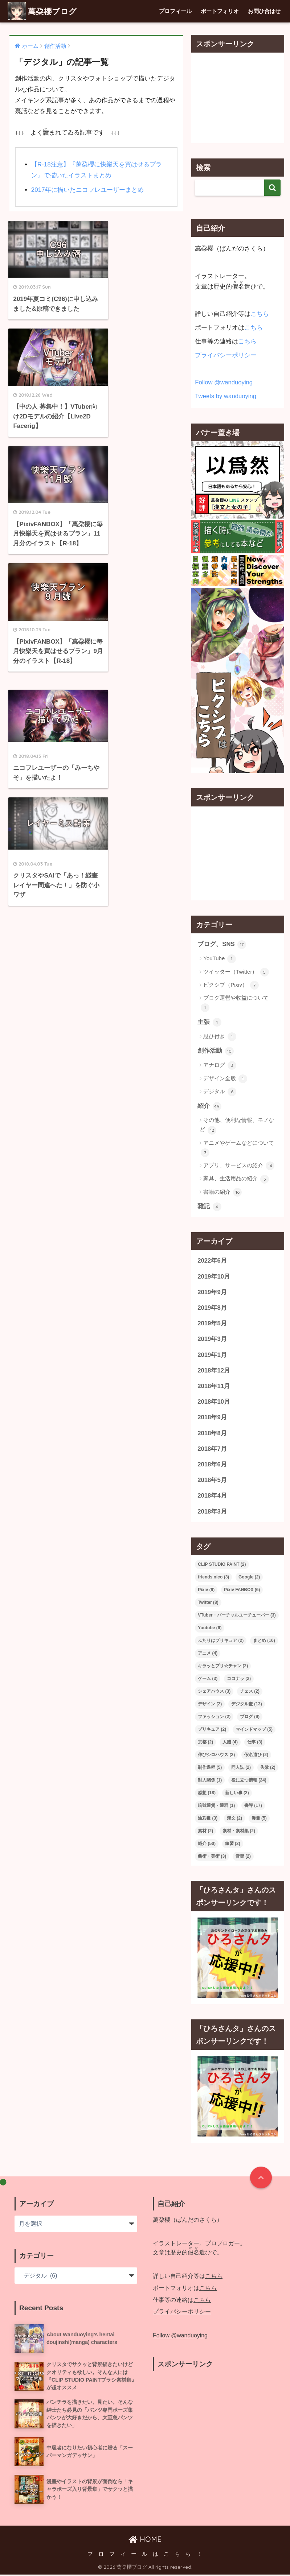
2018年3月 (212, 1512)
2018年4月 (212, 1497)
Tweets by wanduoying (226, 396)
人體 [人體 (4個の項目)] (230, 1743)
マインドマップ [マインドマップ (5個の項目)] (254, 1730)
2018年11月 (213, 1386)
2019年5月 (212, 1324)
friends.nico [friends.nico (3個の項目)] (213, 1578)
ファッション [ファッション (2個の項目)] (214, 1717)
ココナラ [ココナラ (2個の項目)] (239, 1679)
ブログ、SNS (221, 944)
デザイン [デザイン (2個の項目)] (210, 1705)
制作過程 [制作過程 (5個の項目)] (210, 1768)
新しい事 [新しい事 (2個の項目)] (237, 1793)
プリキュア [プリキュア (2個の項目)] (212, 1730)
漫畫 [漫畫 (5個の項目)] (259, 1819)
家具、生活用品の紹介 (236, 1179)
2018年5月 (212, 1481)
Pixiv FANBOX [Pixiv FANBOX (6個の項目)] (242, 1590)
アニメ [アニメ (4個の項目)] (207, 1654)
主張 (209, 1022)
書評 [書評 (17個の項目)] (253, 1806)
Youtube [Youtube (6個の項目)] (209, 1628)
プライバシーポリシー (226, 355)
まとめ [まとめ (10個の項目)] (264, 1641)
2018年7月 (212, 1449)
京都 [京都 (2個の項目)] (205, 1743)
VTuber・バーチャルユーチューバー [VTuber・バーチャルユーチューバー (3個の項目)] (236, 1616)
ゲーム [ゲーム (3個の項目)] (207, 1679)
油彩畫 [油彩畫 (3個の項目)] (207, 1819)
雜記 (209, 1206)
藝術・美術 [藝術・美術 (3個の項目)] (212, 1857)
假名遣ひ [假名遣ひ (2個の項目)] (256, 1755)
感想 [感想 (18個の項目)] (207, 1793)
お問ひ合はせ (264, 11)
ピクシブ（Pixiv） (231, 985)
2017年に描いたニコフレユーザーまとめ (87, 189)
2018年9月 (212, 1418)
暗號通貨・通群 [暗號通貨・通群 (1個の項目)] (216, 1806)
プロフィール (175, 11)
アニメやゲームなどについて (237, 1148)
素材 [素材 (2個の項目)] (205, 1831)
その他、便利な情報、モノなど (237, 1126)
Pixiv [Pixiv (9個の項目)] (206, 1590)
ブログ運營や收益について (235, 1003)
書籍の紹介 (222, 1192)
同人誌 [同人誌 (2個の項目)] (241, 1768)
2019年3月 (212, 1339)
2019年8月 (212, 1308)
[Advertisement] (237, 98)
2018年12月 (213, 1371)
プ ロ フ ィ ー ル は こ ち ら (139, 2555)
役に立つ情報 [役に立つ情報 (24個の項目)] (248, 1781)
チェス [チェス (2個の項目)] (250, 1692)
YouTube (219, 959)
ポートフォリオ (220, 11)
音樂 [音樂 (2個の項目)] (243, 1857)
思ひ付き (219, 1036)
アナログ (219, 1065)
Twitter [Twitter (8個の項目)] (208, 1603)
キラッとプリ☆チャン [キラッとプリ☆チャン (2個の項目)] (223, 1666)
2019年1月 (212, 1355)
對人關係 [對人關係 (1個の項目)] (210, 1781)
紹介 (209, 1106)
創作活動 (215, 1051)
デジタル (219, 1091)
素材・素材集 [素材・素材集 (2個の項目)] (238, 1831)
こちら (259, 313)
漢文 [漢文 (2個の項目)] (234, 1819)
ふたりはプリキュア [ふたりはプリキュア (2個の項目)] (221, 1641)
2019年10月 (213, 1276)
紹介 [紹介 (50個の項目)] (207, 1844)
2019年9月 (212, 1292)
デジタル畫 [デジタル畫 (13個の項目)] (246, 1705)
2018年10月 (213, 1402)
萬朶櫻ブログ (44, 11)
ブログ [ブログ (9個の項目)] (250, 1717)
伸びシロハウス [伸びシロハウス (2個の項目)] (216, 1755)
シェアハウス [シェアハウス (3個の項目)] (214, 1692)
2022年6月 (212, 1261)
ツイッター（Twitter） (236, 972)
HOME (145, 2540)
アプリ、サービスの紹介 (238, 1166)
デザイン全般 (225, 1078)
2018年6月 (212, 1465)
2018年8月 (212, 1434)
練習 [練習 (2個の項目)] (232, 1844)
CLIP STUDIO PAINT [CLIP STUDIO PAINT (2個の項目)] (222, 1565)
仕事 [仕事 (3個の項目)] (254, 1743)
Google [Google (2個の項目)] (249, 1578)
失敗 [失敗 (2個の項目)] (267, 1768)
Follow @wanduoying (224, 382)
